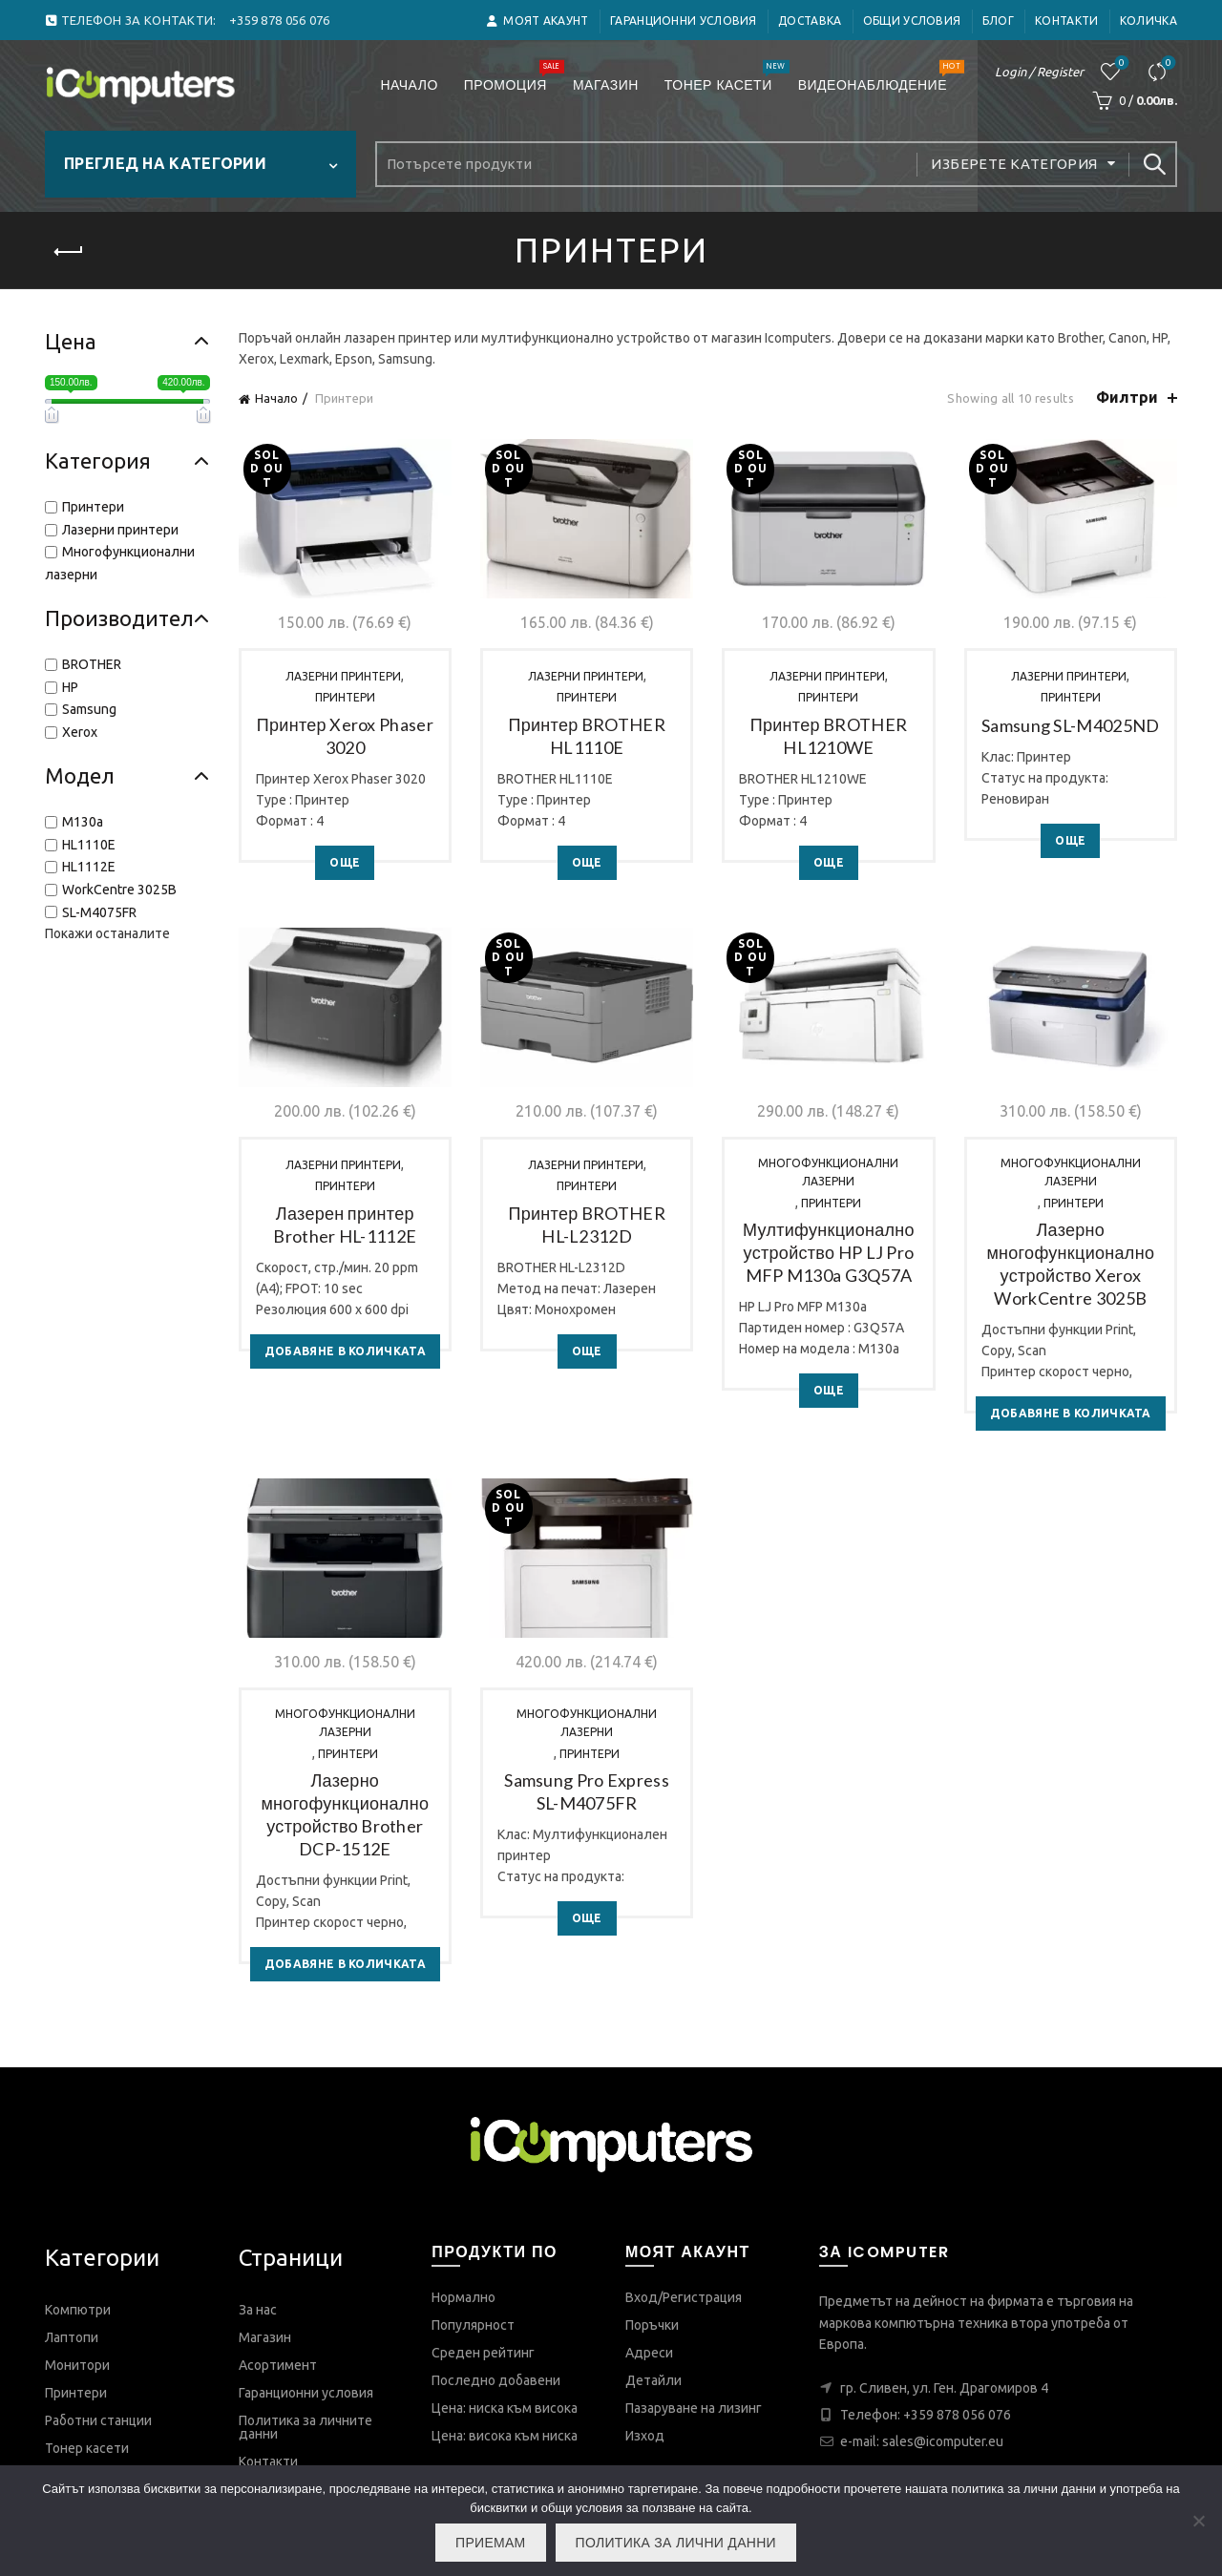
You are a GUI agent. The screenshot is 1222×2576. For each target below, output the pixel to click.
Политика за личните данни (305, 2427)
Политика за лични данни (676, 2542)
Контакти (1066, 20)
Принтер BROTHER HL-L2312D (586, 1224)
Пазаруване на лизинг (693, 2408)
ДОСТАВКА (809, 20)
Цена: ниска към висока (505, 2408)
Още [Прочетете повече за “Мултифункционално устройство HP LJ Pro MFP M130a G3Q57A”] (828, 1390)
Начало (408, 84)
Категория (127, 460)
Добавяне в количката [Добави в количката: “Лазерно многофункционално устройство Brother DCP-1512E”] (345, 1964)
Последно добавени (496, 2380)
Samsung (89, 709)
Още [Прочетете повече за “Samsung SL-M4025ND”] (1070, 840)
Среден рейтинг (483, 2352)
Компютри (78, 2309)
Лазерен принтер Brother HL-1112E (344, 1224)
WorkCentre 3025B (119, 889)
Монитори (77, 2365)
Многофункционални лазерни (828, 1172)
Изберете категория (1014, 164)
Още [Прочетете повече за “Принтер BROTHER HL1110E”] (587, 862)
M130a (82, 821)
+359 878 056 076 (957, 2414)
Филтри (1127, 397)
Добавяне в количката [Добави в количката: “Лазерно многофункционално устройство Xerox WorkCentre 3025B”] (1070, 1413)
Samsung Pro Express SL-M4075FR (586, 1791)
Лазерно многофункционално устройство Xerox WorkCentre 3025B (1070, 1264)
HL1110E (89, 844)
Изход (644, 2435)
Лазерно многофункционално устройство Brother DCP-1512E (345, 1814)
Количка (1148, 20)
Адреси (649, 2352)
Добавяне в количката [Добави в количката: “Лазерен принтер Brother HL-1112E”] (345, 1351)
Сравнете (1167, 63)
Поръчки (652, 2325)
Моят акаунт (537, 20)
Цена (127, 341)
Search (1153, 164)
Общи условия (912, 20)
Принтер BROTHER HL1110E (586, 736)
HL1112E (89, 866)
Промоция (511, 76)
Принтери (345, 697)
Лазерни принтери (343, 676)
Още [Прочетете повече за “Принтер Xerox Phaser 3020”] (344, 862)
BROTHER (91, 664)
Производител (127, 618)
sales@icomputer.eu (942, 2441)
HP (70, 687)
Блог (998, 20)
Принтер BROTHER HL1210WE (829, 736)
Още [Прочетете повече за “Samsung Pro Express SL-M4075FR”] (587, 1918)
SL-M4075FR (99, 912)
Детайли (653, 2380)
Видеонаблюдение (878, 76)
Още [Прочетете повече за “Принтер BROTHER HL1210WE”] (828, 862)
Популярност (473, 2325)
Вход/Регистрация (683, 2297)
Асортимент (278, 2365)
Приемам (490, 2542)
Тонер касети (724, 76)
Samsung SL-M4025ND (1070, 725)
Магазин (606, 84)
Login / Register (1039, 71)
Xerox (79, 732)
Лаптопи (71, 2337)
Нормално (463, 2297)
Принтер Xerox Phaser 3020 (345, 736)
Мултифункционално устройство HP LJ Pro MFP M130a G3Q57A (829, 1252)
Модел (127, 775)
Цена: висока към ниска (505, 2435)
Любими (1120, 63)
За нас (258, 2309)
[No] (1198, 2520)
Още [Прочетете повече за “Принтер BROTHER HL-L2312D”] (587, 1351)
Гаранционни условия (683, 20)
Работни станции (98, 2420)
